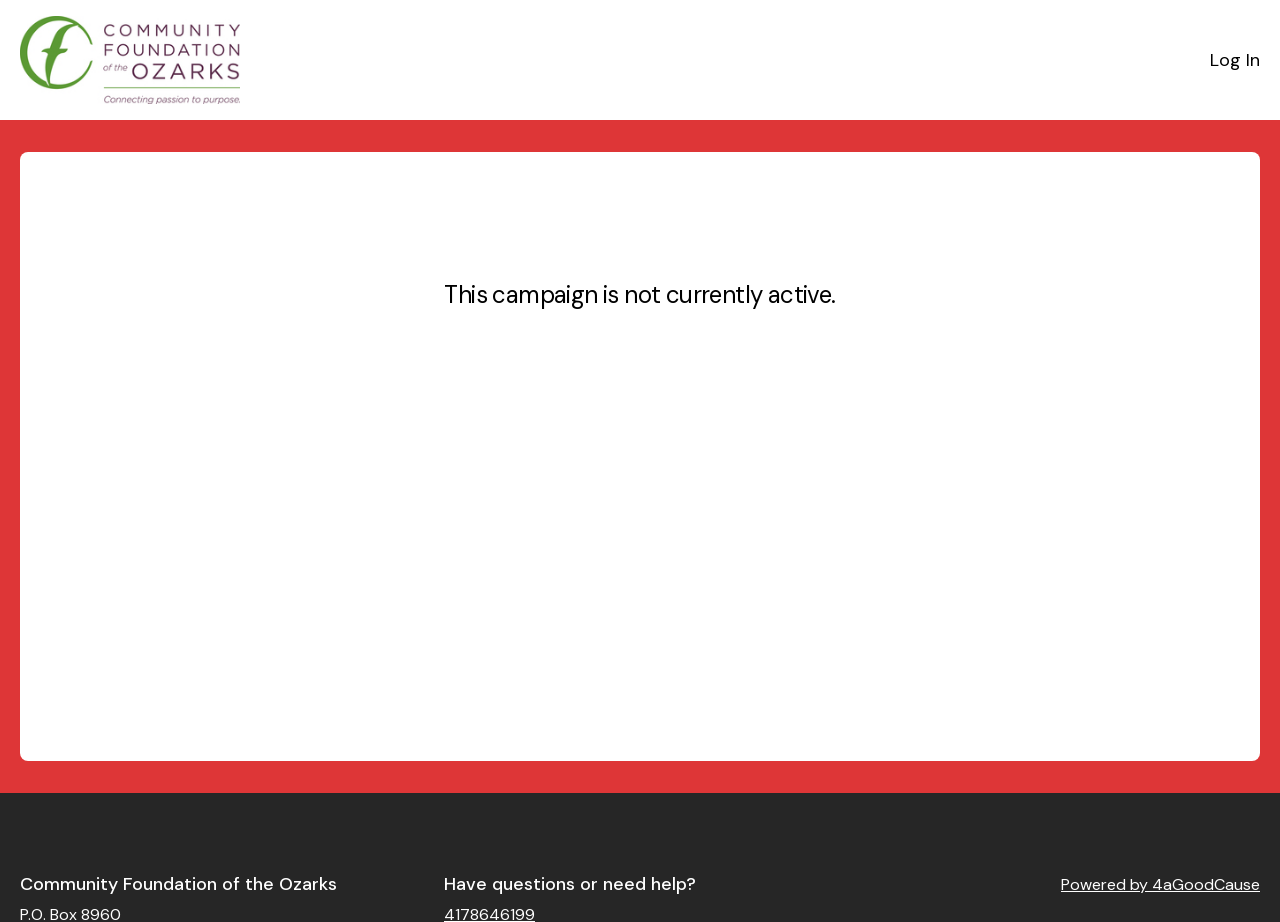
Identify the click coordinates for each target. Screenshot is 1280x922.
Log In (1235, 60)
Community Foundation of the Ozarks (178, 884)
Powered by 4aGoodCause (1160, 884)
